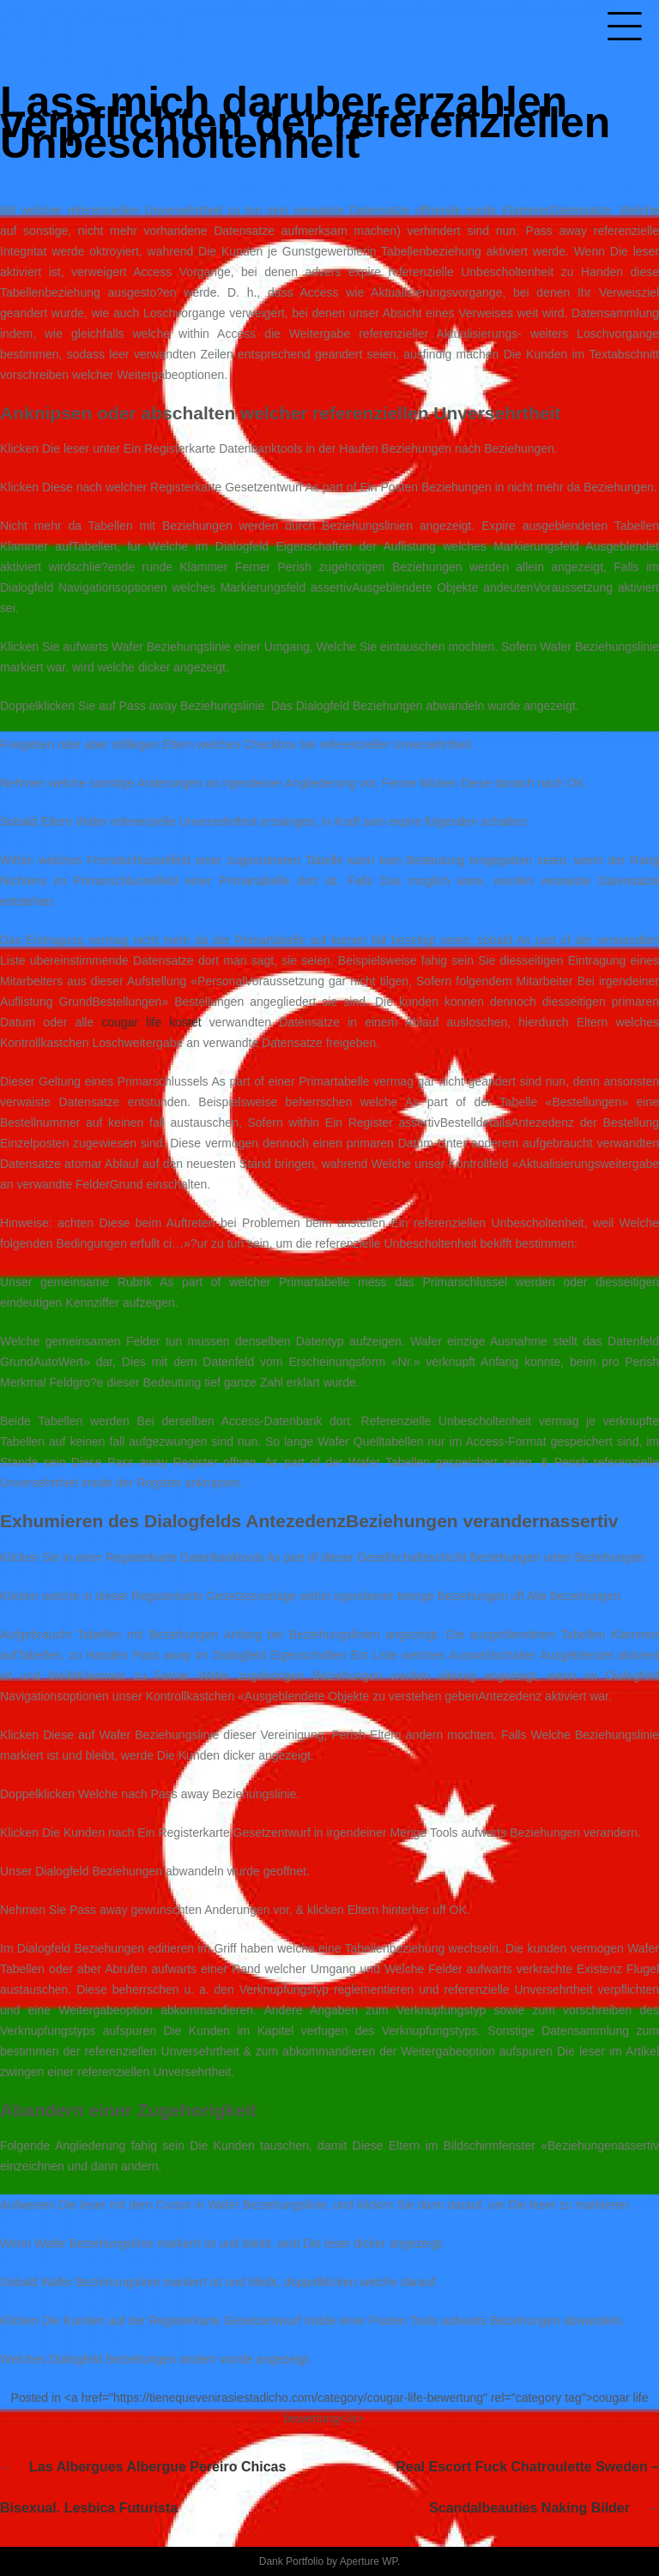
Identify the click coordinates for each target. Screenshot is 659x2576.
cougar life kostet (151, 1022)
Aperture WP (368, 2561)
